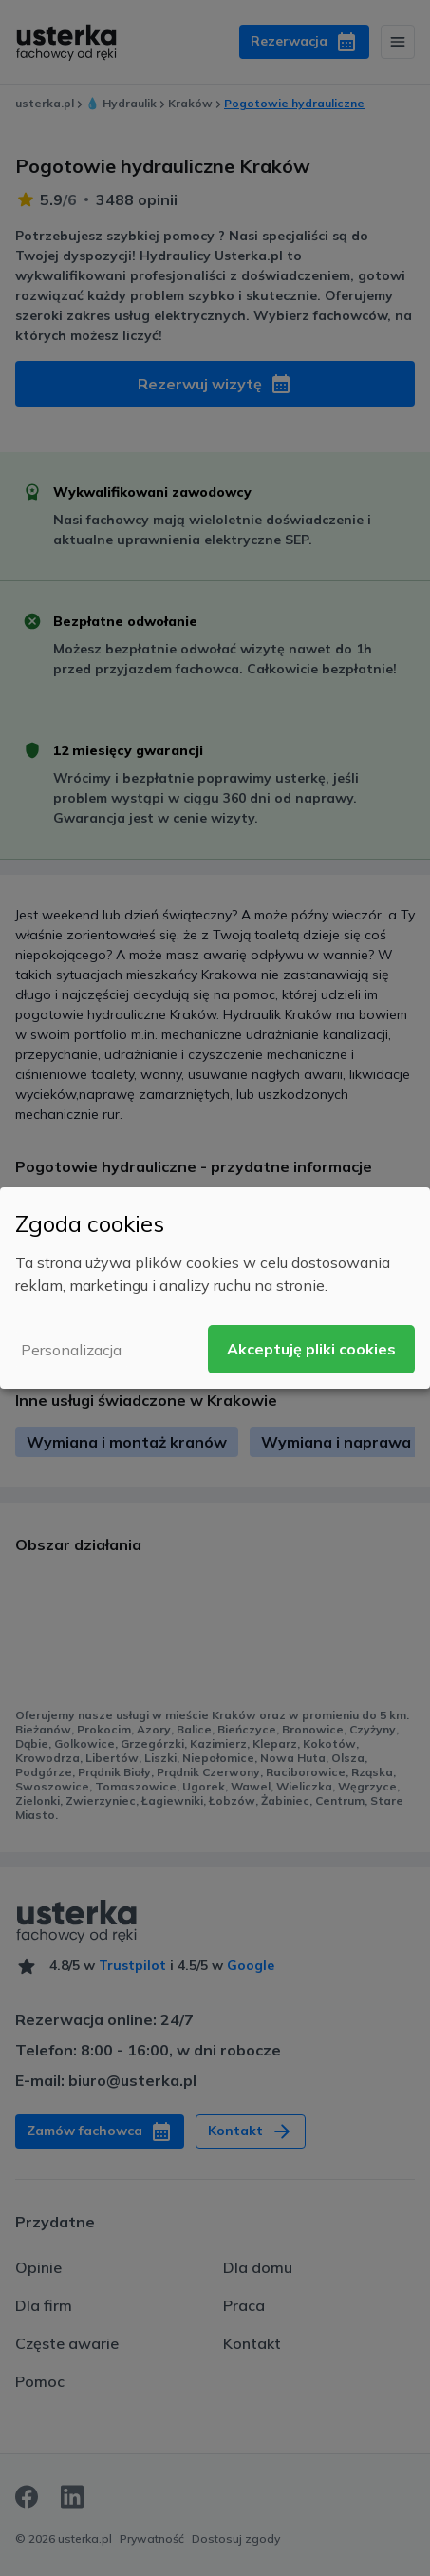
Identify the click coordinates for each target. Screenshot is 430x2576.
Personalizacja (71, 1349)
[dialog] (215, 1288)
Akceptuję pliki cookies (311, 1348)
